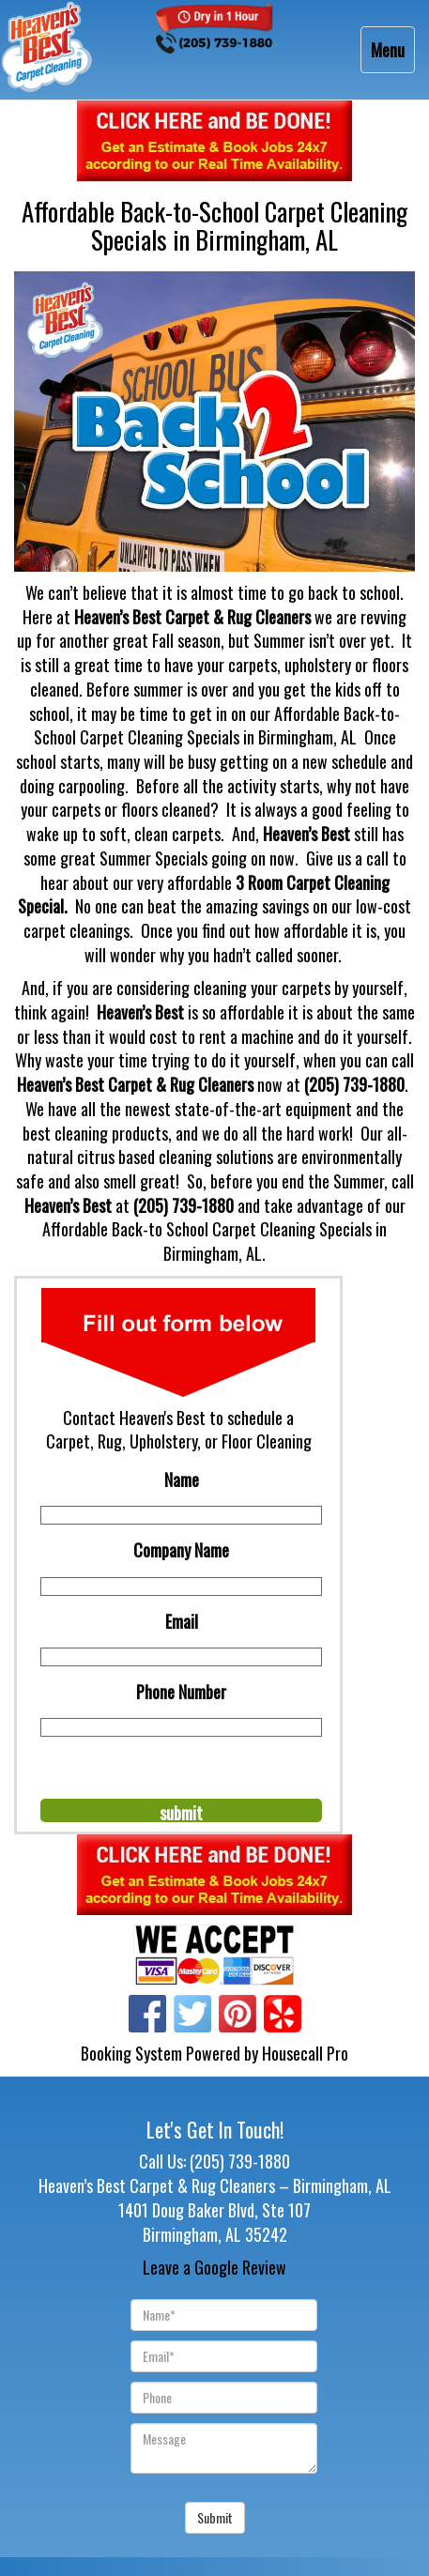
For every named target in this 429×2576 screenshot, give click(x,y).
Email (181, 1621)
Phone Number (181, 1691)
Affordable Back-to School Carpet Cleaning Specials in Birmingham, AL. (214, 1241)
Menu (392, 54)
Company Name (181, 1550)
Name (181, 1479)
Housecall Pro (305, 2053)
